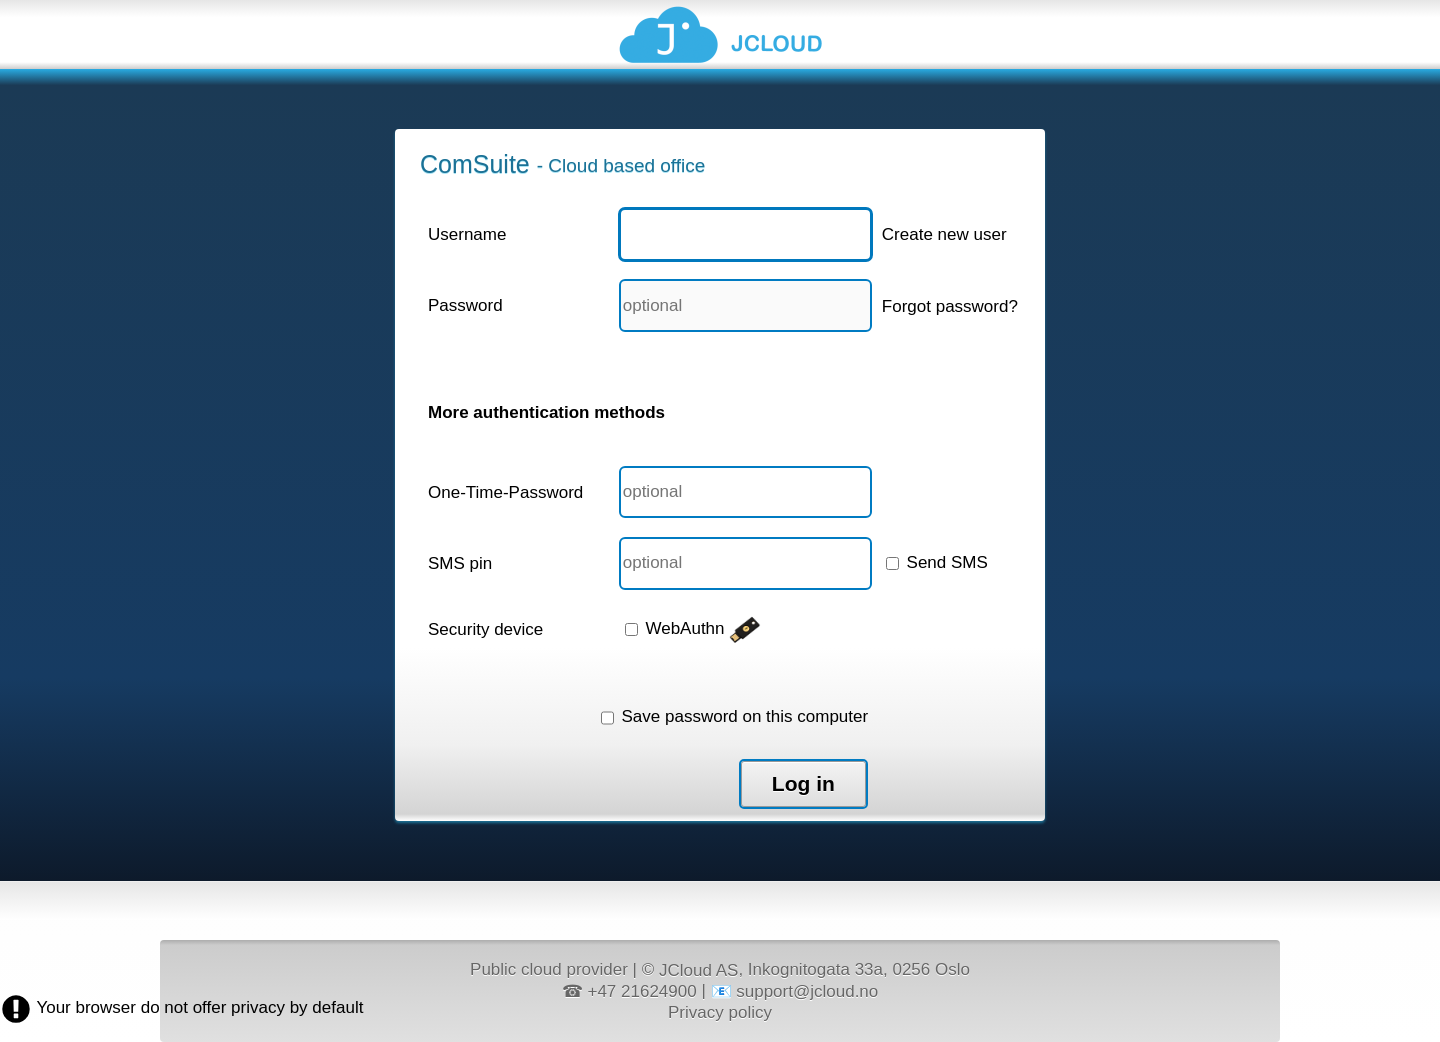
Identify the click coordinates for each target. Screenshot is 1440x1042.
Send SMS (937, 562)
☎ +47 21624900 (629, 991)
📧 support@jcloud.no (795, 991)
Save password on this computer (734, 716)
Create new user (944, 234)
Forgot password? (950, 306)
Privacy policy (720, 1011)
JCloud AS (698, 970)
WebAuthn (693, 628)
